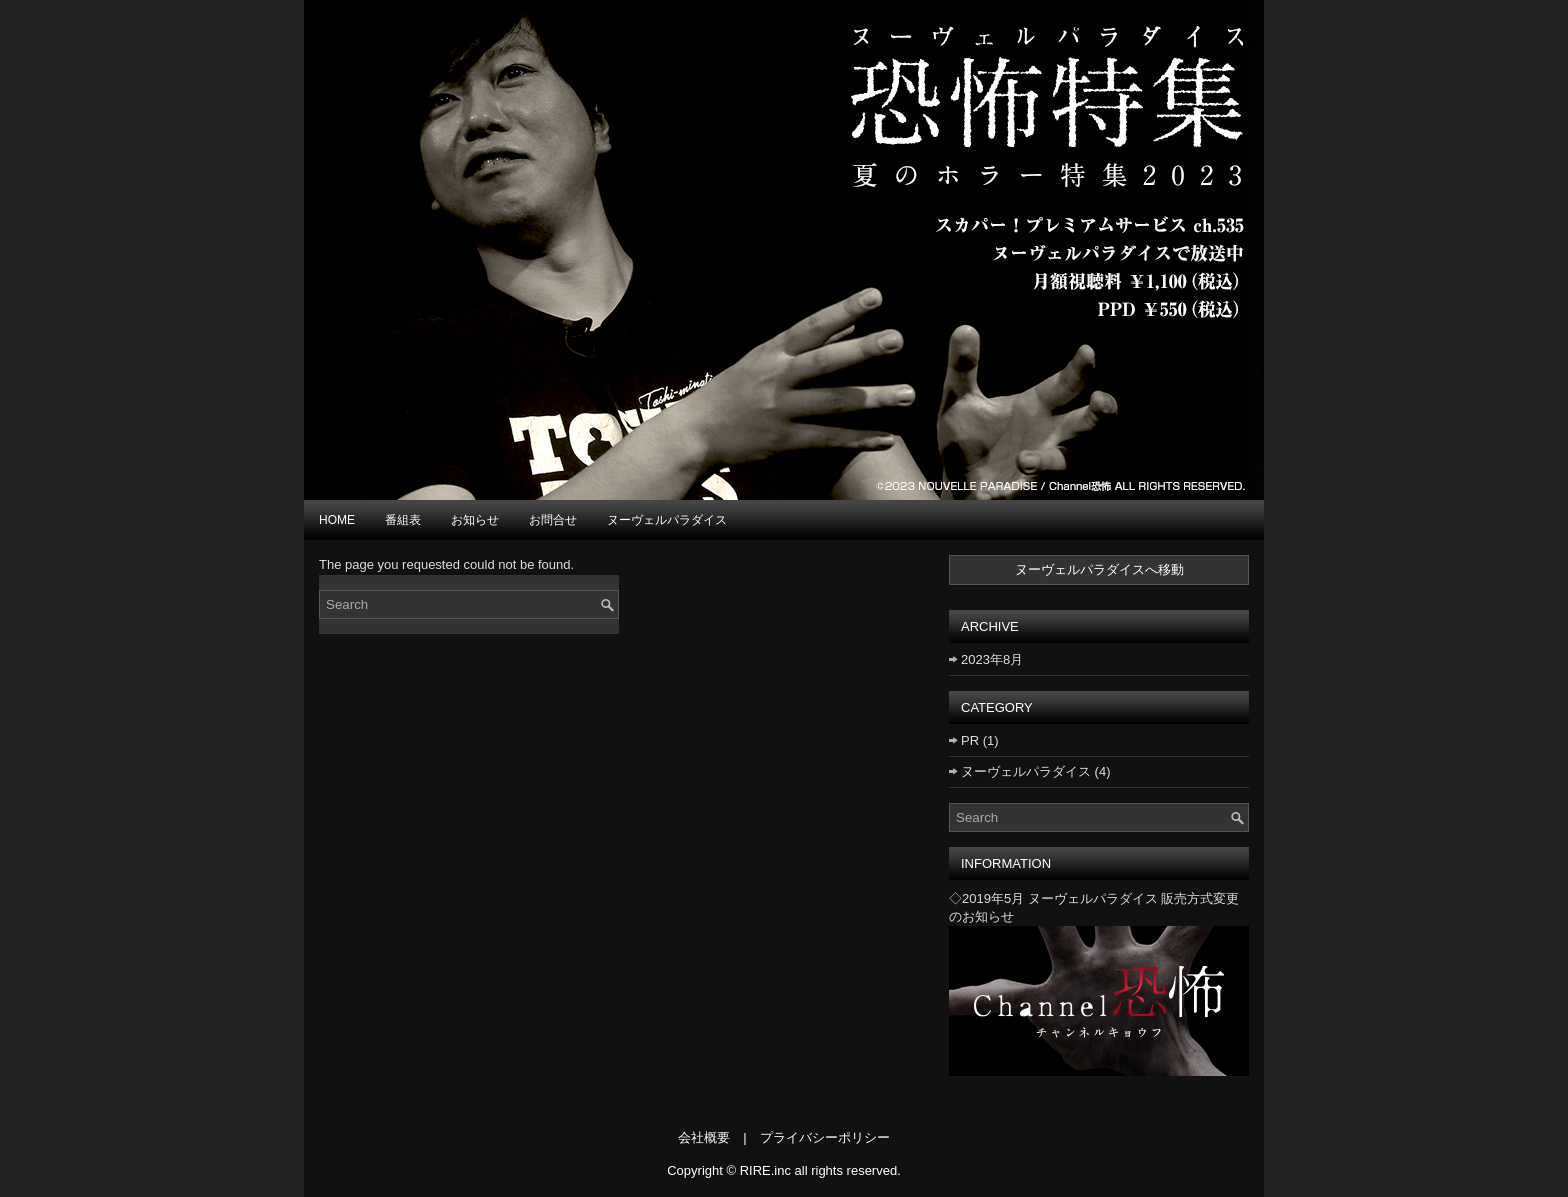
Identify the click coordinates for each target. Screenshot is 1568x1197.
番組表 (403, 520)
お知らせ (475, 520)
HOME (337, 520)
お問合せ (553, 520)
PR (970, 740)
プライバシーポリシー (825, 1137)
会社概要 (704, 1137)
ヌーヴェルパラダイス (667, 520)
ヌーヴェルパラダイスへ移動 (1099, 569)
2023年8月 (992, 659)
